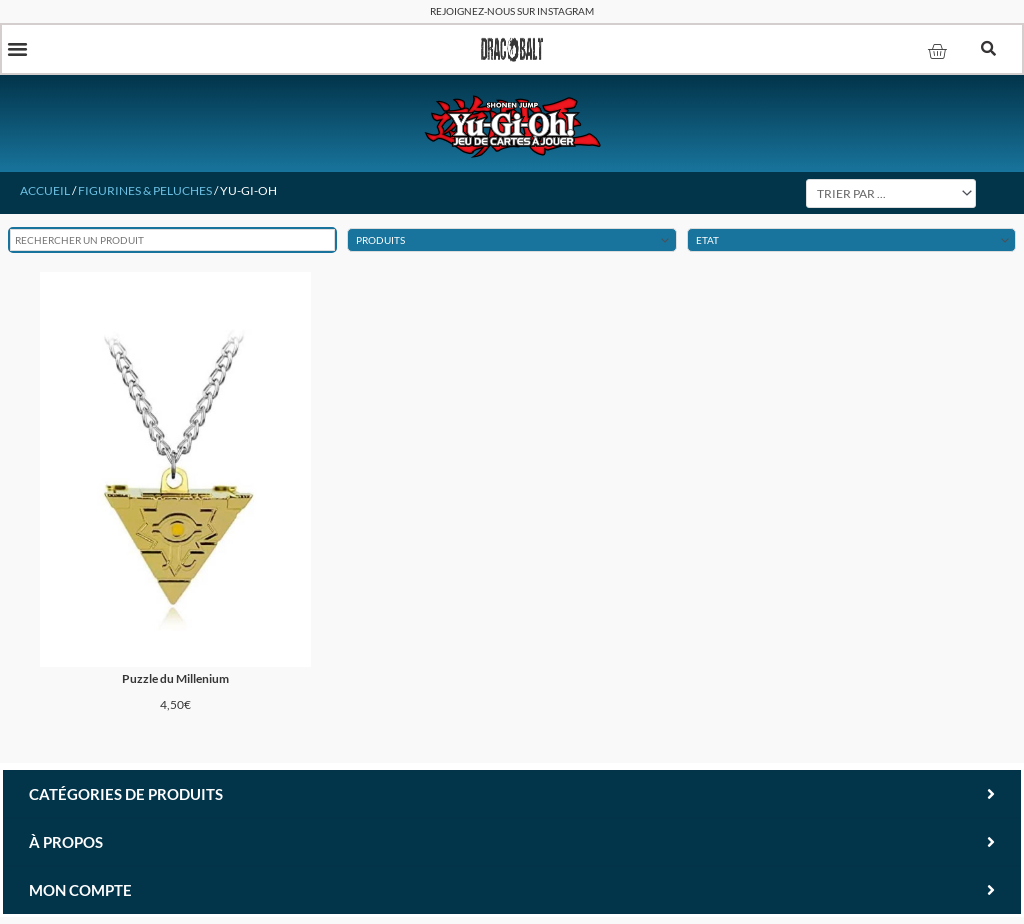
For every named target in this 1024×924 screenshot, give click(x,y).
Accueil (45, 192)
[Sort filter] (891, 195)
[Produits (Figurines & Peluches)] (511, 243)
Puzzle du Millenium (175, 682)
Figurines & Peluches (145, 192)
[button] (19, 50)
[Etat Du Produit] (851, 243)
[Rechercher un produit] (172, 243)
